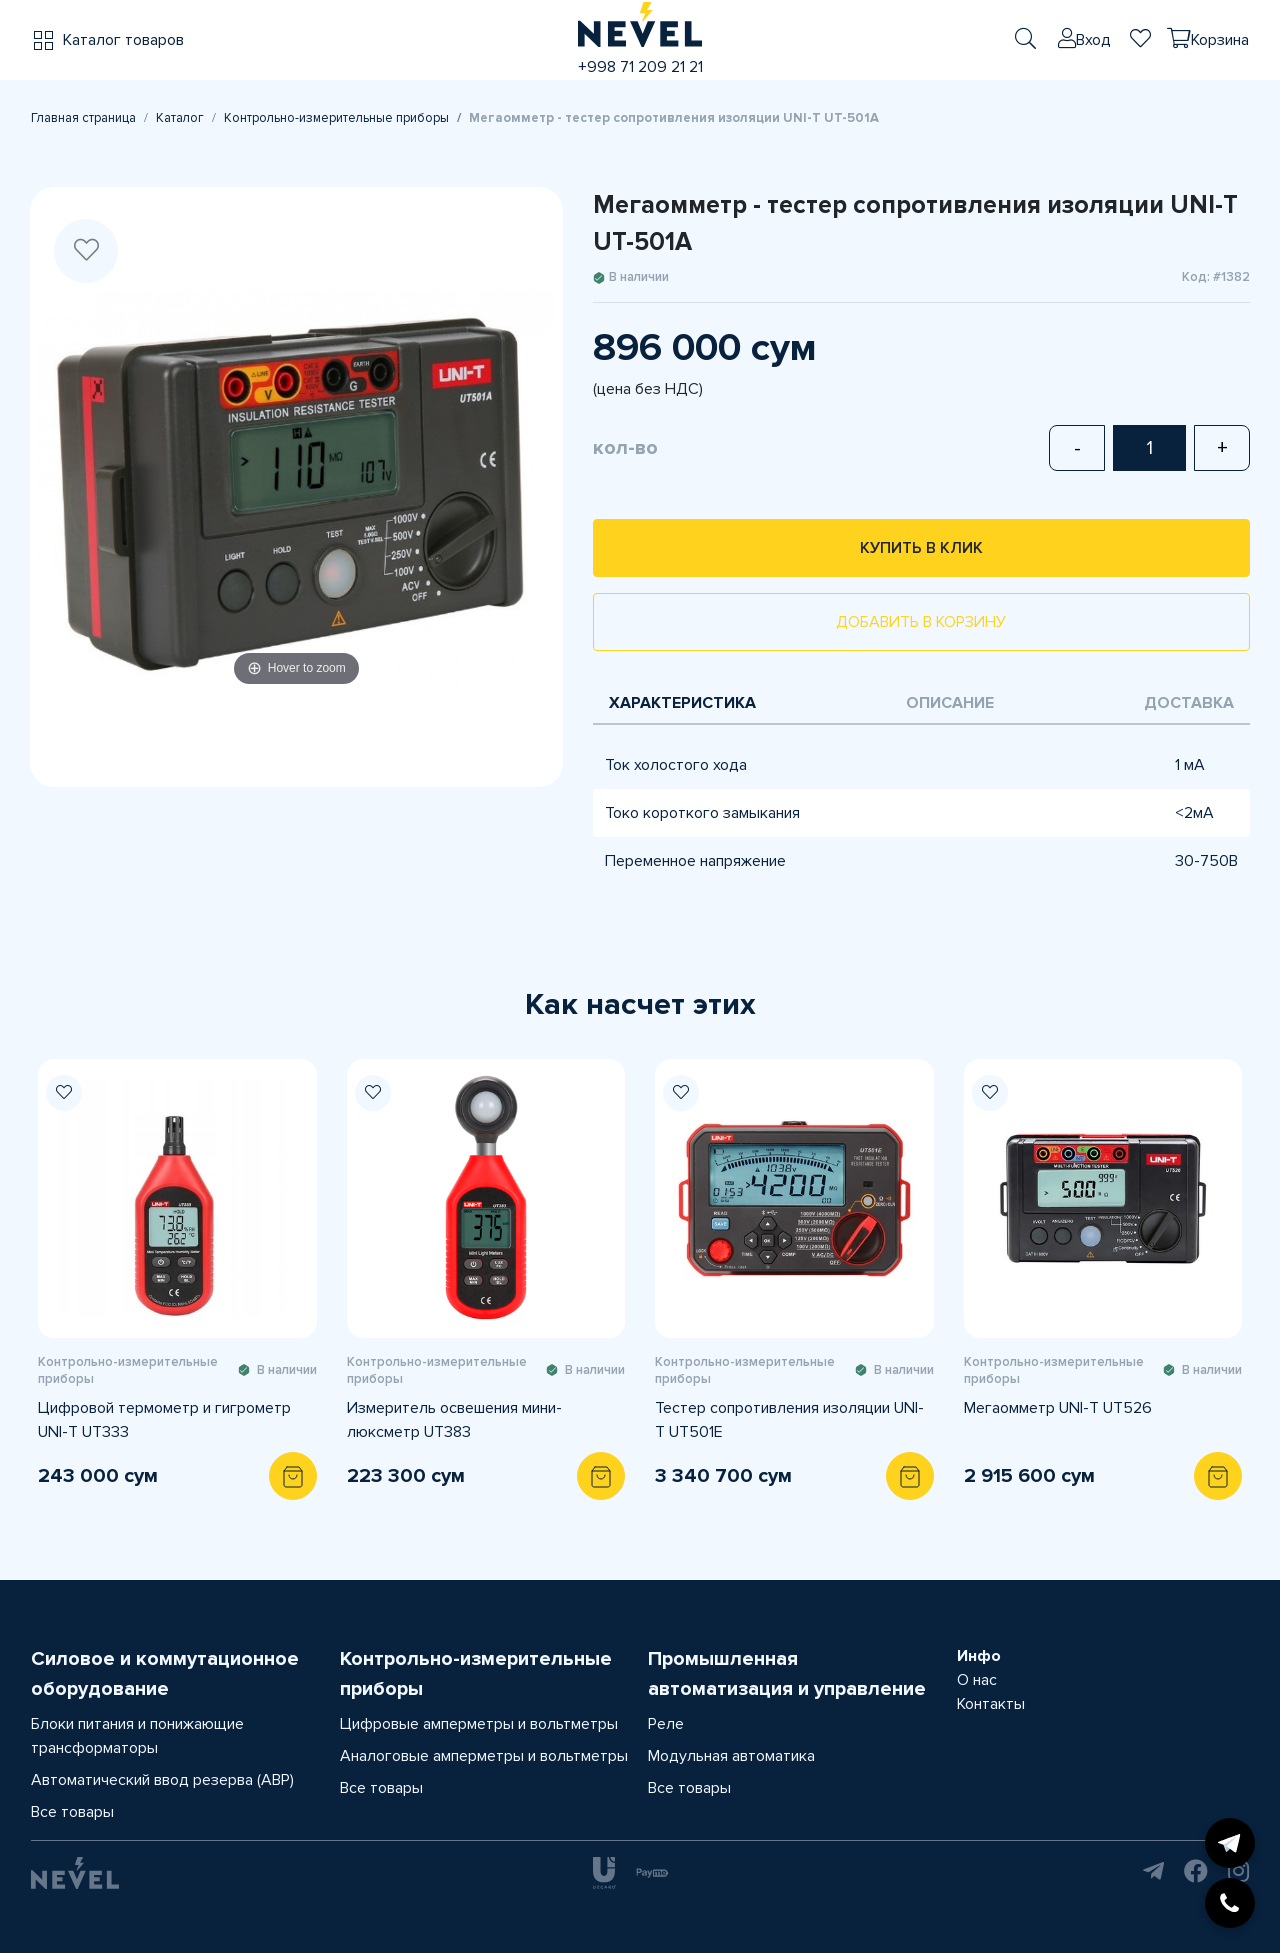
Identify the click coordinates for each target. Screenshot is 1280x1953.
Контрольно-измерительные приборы (336, 118)
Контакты (991, 1704)
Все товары (72, 1812)
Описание (950, 703)
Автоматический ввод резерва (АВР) (162, 1780)
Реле (666, 1724)
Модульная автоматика (731, 1756)
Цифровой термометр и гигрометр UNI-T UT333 (164, 1420)
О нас (977, 1680)
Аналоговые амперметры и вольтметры (484, 1756)
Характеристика (682, 703)
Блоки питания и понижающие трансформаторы (137, 1736)
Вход (1093, 40)
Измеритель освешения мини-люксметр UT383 (454, 1420)
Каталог (180, 118)
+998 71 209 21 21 (640, 67)
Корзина (1220, 40)
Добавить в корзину (921, 622)
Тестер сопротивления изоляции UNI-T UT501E (789, 1420)
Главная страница (83, 118)
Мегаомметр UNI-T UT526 (1058, 1408)
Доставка (1189, 703)
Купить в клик (921, 548)
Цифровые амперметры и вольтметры (479, 1724)
